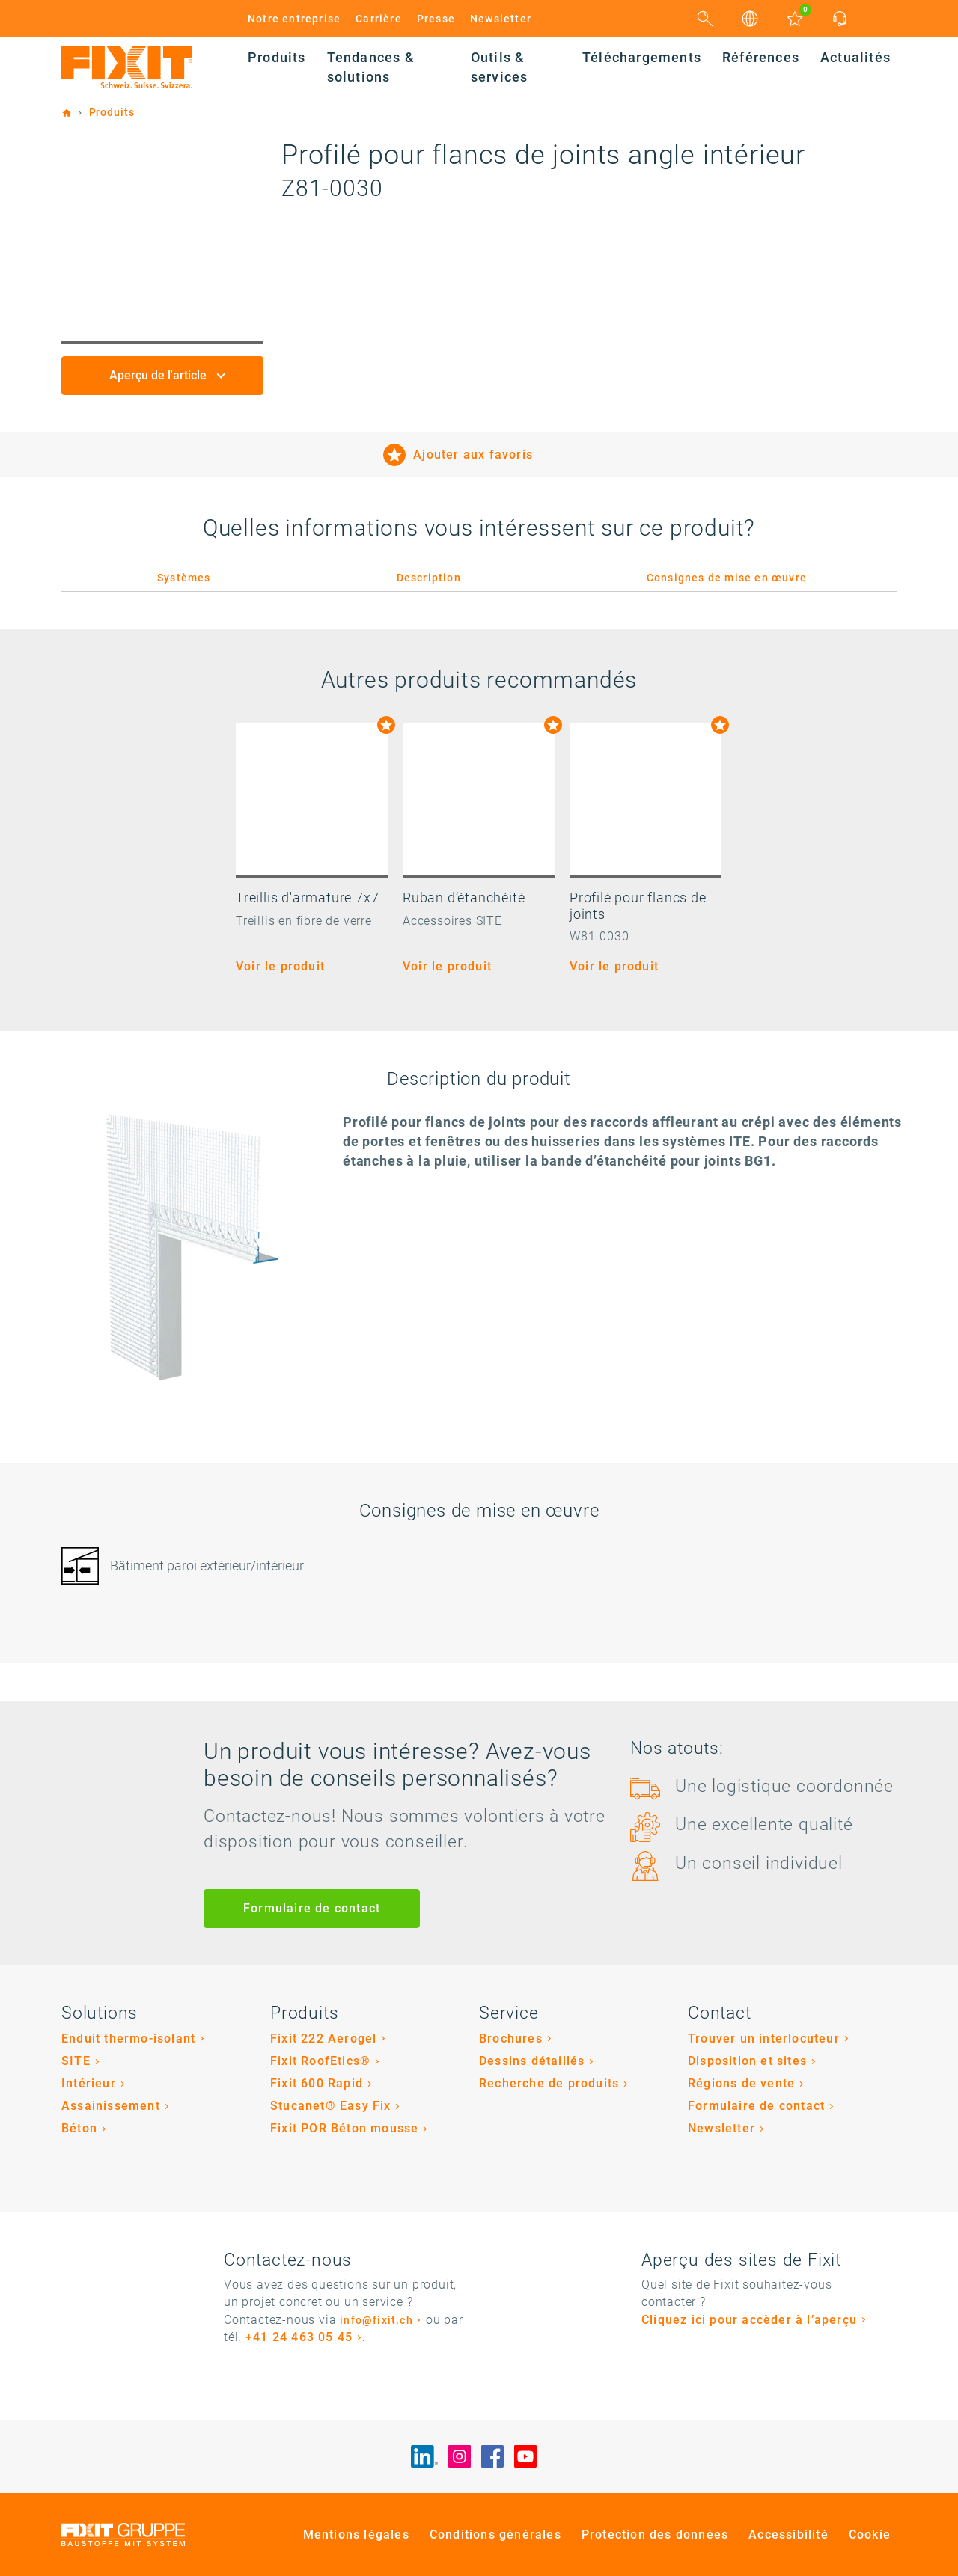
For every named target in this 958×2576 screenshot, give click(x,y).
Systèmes (184, 578)
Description (429, 578)
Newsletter (500, 19)
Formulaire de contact (311, 1908)
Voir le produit (280, 966)
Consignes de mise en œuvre (727, 578)
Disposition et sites (747, 2061)
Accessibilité (788, 2534)
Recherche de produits (549, 2083)
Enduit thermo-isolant (128, 2038)
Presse (436, 19)
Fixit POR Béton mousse (344, 2128)
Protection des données (655, 2534)
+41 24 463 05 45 (299, 2337)
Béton (79, 2128)
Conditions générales (495, 2534)
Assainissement (110, 2106)
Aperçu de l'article (159, 375)
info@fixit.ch (376, 2320)
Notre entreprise (294, 19)
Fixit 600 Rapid (316, 2083)
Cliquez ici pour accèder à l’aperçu (749, 2320)
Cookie (870, 2534)
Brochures (511, 2038)
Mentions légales (356, 2534)
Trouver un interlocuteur (764, 2038)
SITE (76, 2061)
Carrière (379, 19)
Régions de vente (741, 2083)
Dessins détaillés (532, 2061)
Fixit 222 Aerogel (323, 2038)
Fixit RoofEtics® (320, 2061)
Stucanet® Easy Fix (330, 2106)
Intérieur (88, 2083)
